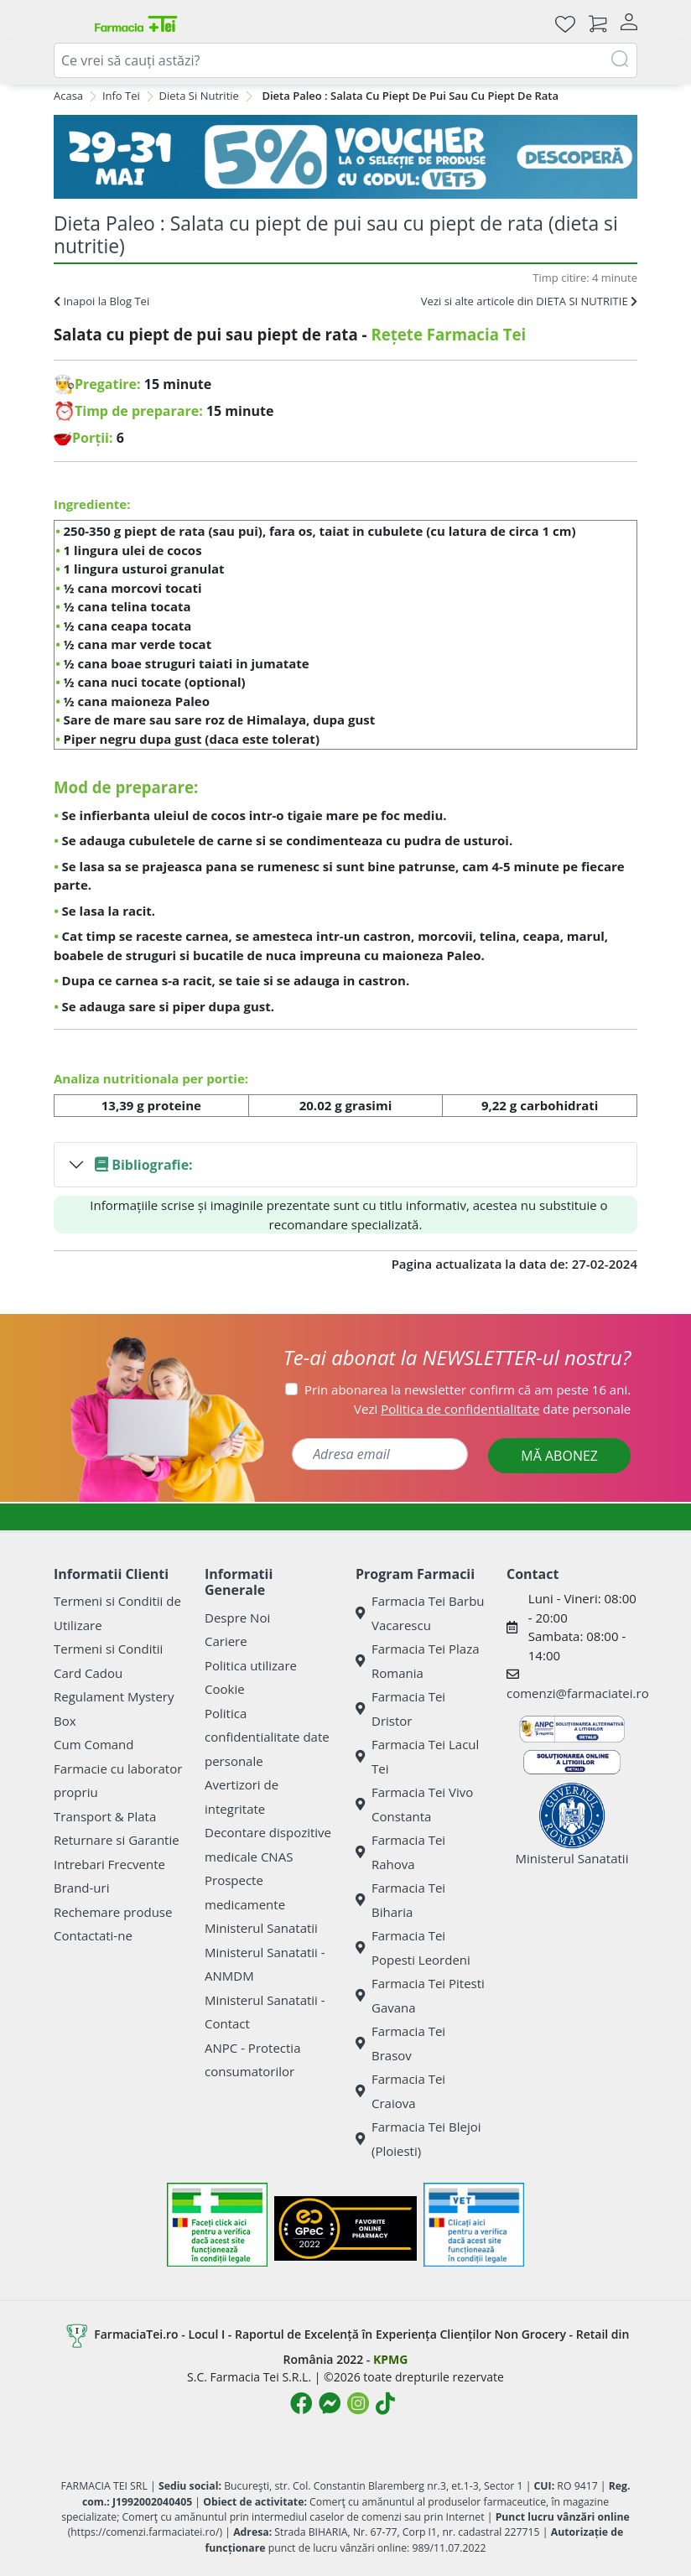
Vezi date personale (492, 1408)
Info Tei (121, 95)
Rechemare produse (113, 1911)
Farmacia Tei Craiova (400, 2090)
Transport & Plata (105, 1816)
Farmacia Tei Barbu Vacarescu (420, 1612)
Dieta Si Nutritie (199, 95)
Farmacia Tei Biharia (400, 1899)
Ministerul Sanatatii (261, 1927)
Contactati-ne (93, 1935)
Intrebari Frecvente (109, 1864)
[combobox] (345, 60)
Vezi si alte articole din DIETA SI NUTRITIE (529, 301)
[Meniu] (67, 23)
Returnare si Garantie (116, 1839)
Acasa (68, 95)
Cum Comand (94, 1744)
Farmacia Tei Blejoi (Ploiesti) (418, 2138)
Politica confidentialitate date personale (267, 1737)
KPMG (390, 2359)
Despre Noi (237, 1617)
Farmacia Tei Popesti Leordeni (413, 1947)
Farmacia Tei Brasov (400, 2043)
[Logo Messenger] (329, 2403)
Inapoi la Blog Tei (101, 301)
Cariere (226, 1641)
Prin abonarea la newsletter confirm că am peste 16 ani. (467, 1389)
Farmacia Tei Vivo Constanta (414, 1804)
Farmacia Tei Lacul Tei (417, 1756)
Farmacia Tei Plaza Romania (418, 1660)
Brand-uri (81, 1887)
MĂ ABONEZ (559, 1455)
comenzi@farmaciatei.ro (578, 1693)
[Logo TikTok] (385, 2403)
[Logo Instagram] (358, 2403)
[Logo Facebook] (301, 2403)
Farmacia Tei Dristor (400, 1708)
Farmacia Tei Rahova (400, 1851)
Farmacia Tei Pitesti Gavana (420, 1995)
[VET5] (345, 157)
